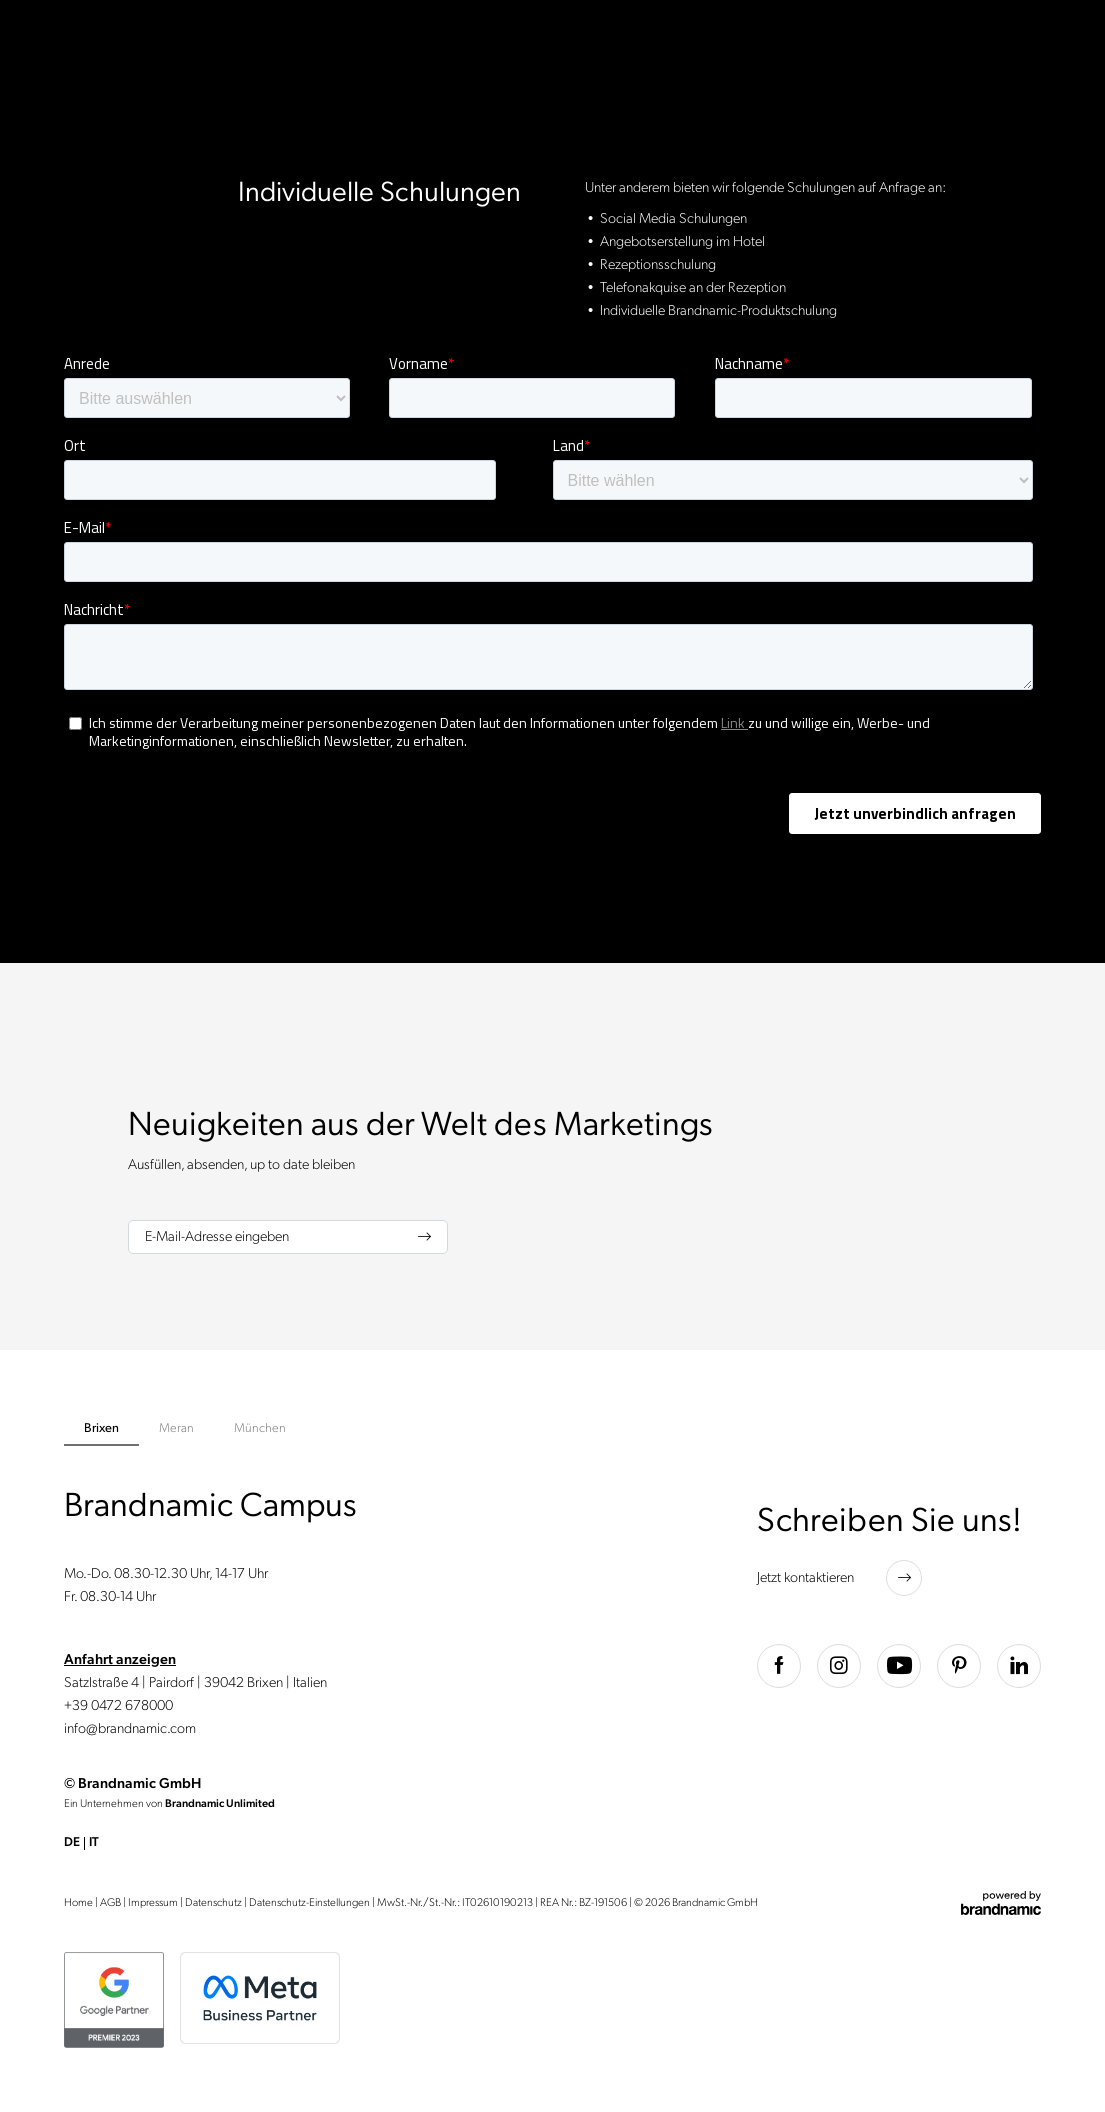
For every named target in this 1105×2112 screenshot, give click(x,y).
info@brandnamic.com (130, 1728)
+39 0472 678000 (118, 1705)
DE (72, 1842)
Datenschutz (213, 1902)
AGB (110, 1902)
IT (94, 1842)
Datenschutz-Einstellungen (309, 1902)
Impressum (153, 1902)
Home (78, 1902)
